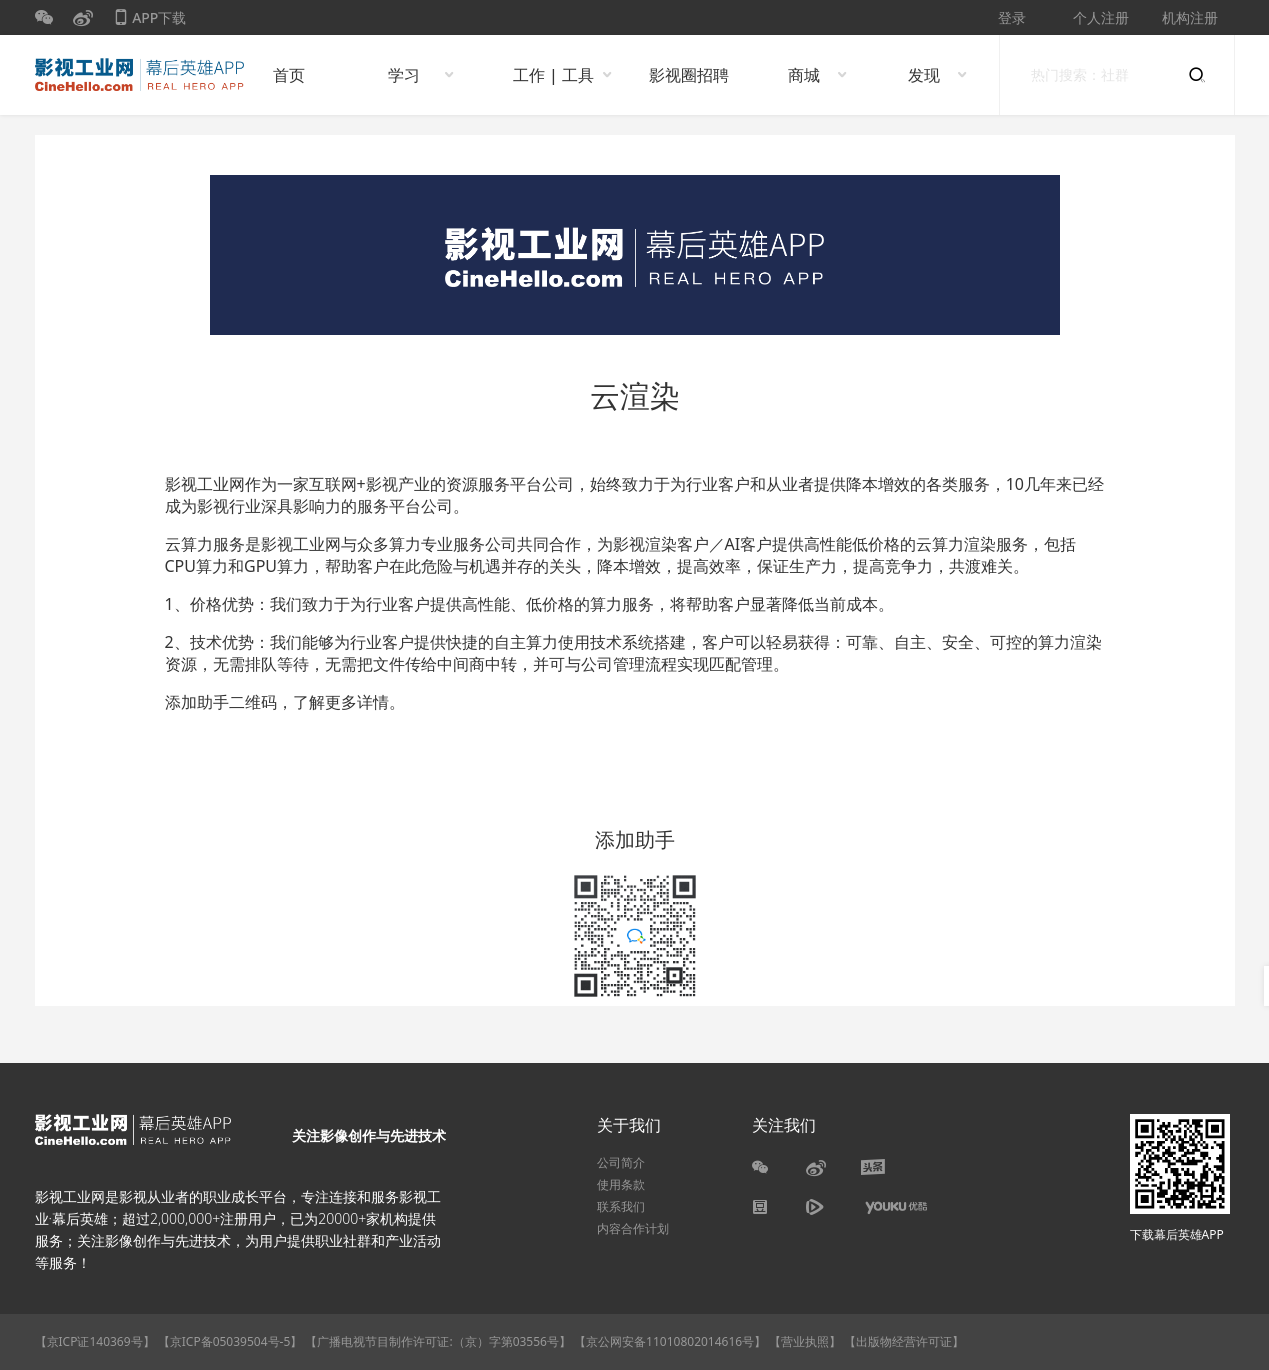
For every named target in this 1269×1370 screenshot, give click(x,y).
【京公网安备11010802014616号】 (670, 1341)
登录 (1012, 17)
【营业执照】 (805, 1341)
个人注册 (1101, 17)
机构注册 (1190, 17)
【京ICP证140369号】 (95, 1341)
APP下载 (150, 21)
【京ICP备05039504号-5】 (232, 1341)
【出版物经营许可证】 (904, 1341)
